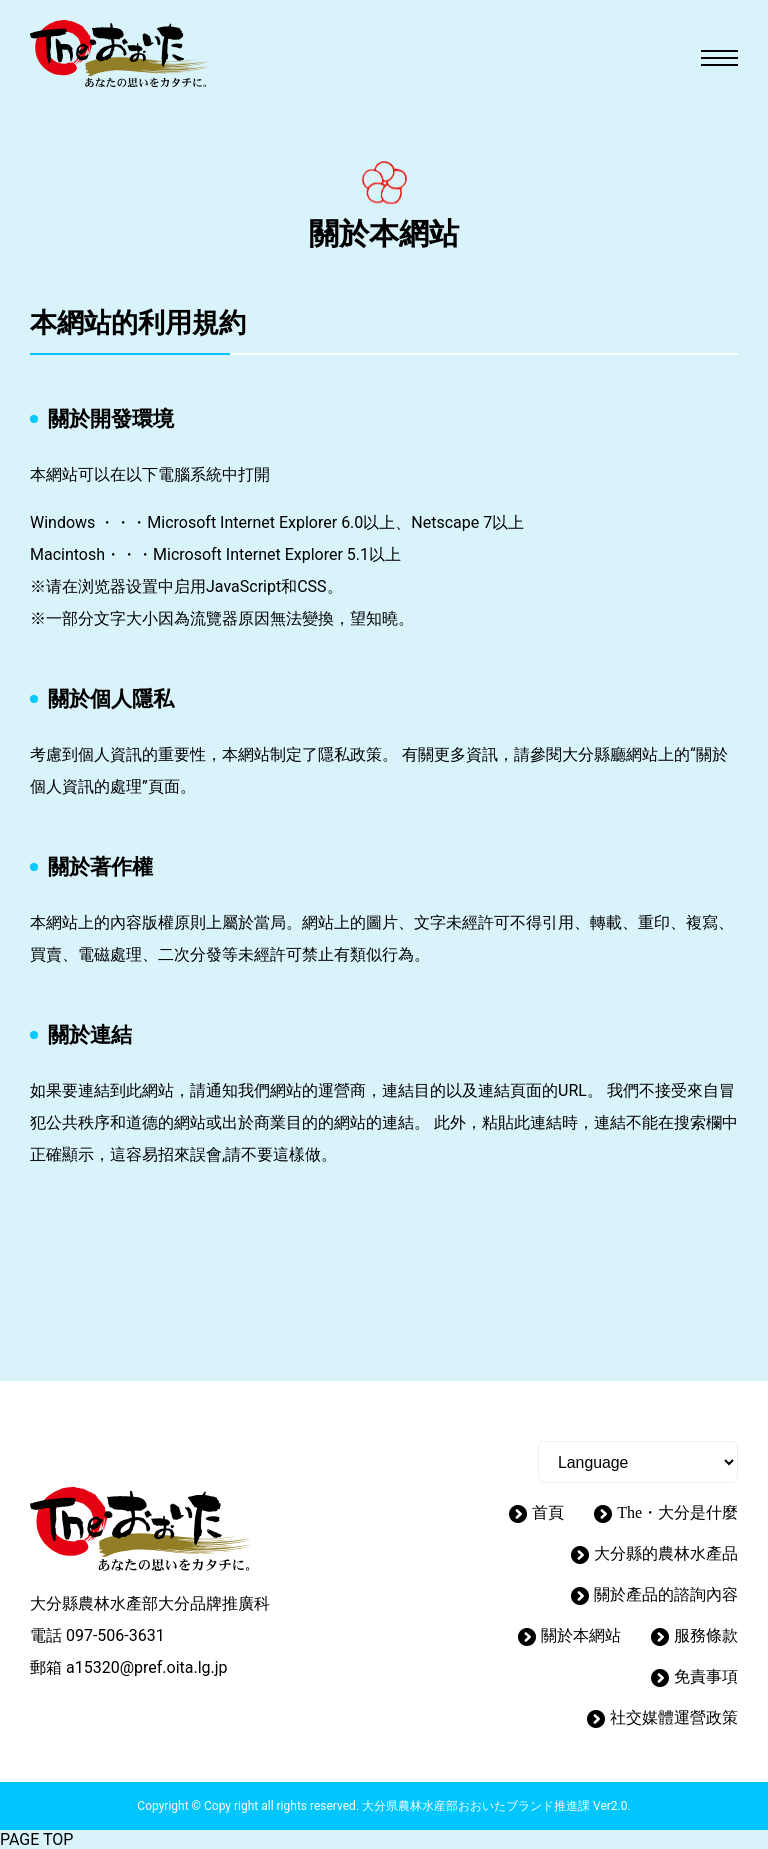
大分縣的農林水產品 (666, 1553)
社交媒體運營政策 (674, 1717)
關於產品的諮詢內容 (666, 1594)
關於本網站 (581, 1635)
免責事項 (706, 1676)
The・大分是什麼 (677, 1512)
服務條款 (706, 1635)
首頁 (548, 1512)
